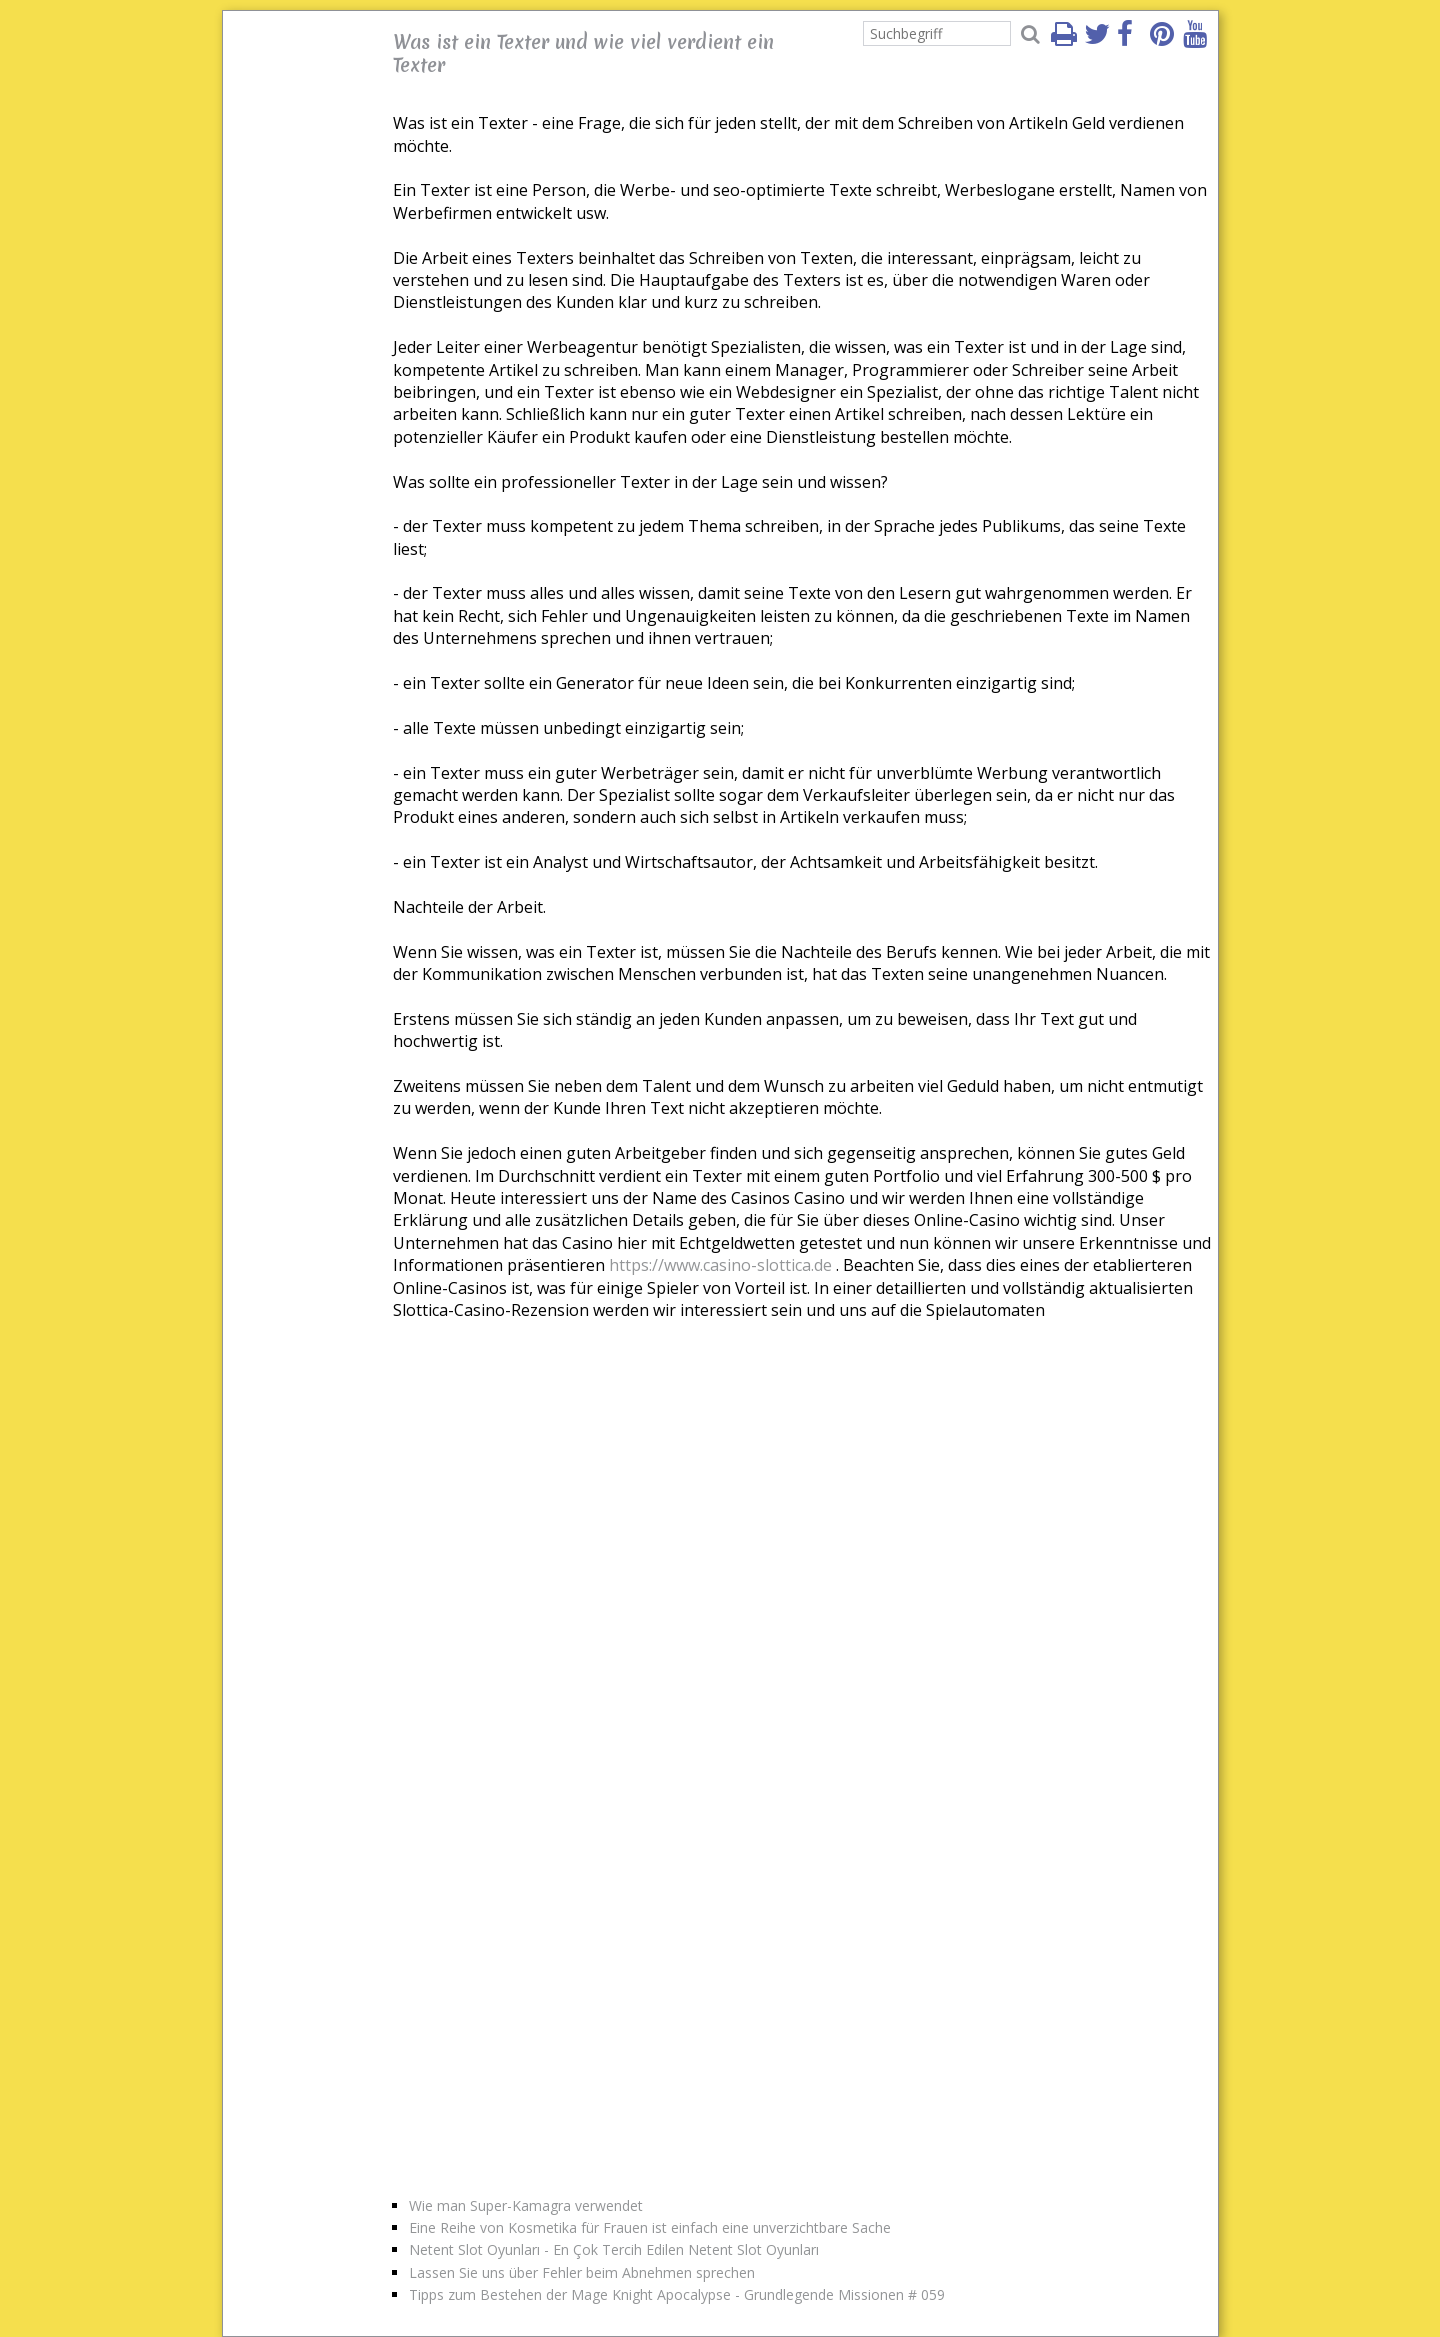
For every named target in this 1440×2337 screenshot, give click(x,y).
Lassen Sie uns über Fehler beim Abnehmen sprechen (582, 2272)
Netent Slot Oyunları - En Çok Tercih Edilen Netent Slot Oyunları (614, 2249)
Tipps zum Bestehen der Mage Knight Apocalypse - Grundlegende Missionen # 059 (677, 2294)
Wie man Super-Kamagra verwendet (526, 2205)
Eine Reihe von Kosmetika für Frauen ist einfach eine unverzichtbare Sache (650, 2227)
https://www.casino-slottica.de (720, 1265)
